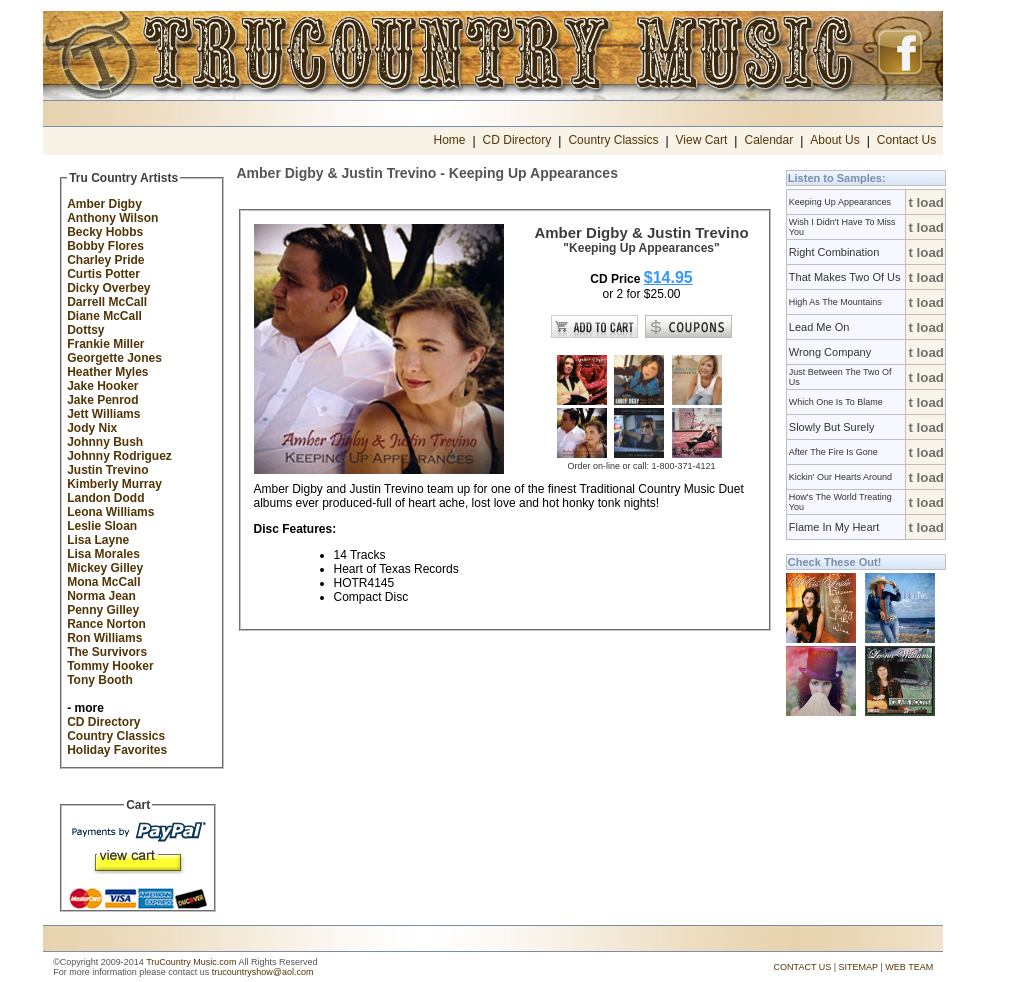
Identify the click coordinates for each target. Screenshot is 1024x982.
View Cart (702, 140)
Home (449, 140)
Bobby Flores (105, 246)
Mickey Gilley (105, 568)
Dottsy (85, 330)
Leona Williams (110, 512)
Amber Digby (104, 204)
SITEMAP (858, 967)
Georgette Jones (114, 358)
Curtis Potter (103, 274)
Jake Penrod (102, 400)
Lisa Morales (103, 554)
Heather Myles (107, 372)
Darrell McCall (107, 302)
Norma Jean (101, 596)
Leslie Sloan (102, 526)
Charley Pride (105, 260)
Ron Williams (104, 638)
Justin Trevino (107, 470)
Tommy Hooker (110, 666)
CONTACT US (803, 967)
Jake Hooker (102, 386)
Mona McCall (103, 582)
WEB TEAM (909, 967)
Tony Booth (100, 680)
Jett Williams (103, 414)
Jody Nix (92, 428)
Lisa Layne (98, 540)
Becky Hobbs (105, 232)
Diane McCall (104, 316)
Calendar (768, 140)
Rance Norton (106, 624)
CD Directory (517, 140)
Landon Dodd (105, 498)
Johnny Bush (105, 442)
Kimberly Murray (114, 484)
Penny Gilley (103, 610)
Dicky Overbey (108, 288)
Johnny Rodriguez (119, 456)
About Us (834, 140)
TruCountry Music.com (191, 962)
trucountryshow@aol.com (263, 972)
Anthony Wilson (112, 218)
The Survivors (107, 652)
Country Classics (613, 140)
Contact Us (906, 140)
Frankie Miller (105, 344)
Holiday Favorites (117, 750)
